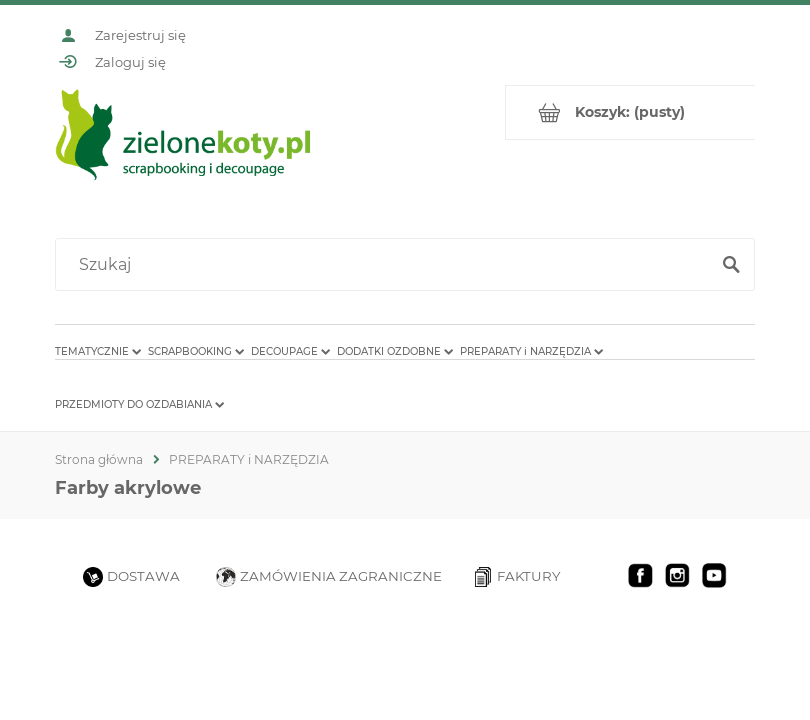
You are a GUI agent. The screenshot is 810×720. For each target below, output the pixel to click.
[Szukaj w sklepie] (386, 265)
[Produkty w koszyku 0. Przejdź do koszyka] (630, 112)
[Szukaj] (731, 265)
